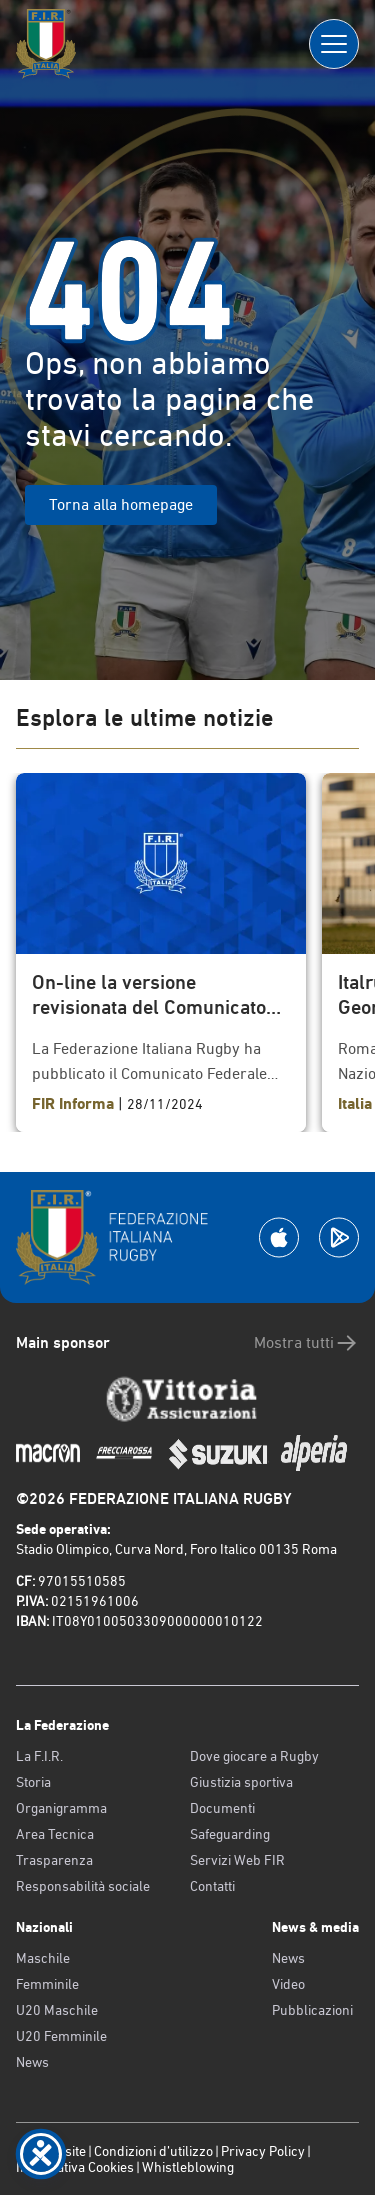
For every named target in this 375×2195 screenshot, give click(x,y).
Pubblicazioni (312, 2010)
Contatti (212, 1886)
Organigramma (61, 1808)
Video (288, 1984)
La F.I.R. (39, 1756)
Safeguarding (230, 1834)
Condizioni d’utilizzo (153, 2151)
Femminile (47, 1984)
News (32, 2062)
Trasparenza (54, 1860)
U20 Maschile (57, 2010)
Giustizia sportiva (241, 1782)
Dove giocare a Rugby (254, 1756)
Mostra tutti (306, 1343)
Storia (33, 1782)
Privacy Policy (263, 2151)
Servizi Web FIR (237, 1860)
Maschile (43, 1958)
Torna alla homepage (121, 504)
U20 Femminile (61, 2036)
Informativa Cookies (75, 2167)
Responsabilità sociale (83, 1886)
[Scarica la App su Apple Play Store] (279, 1237)
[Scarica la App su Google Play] (339, 1237)
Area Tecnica (55, 1834)
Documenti (222, 1808)
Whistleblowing (188, 2167)
